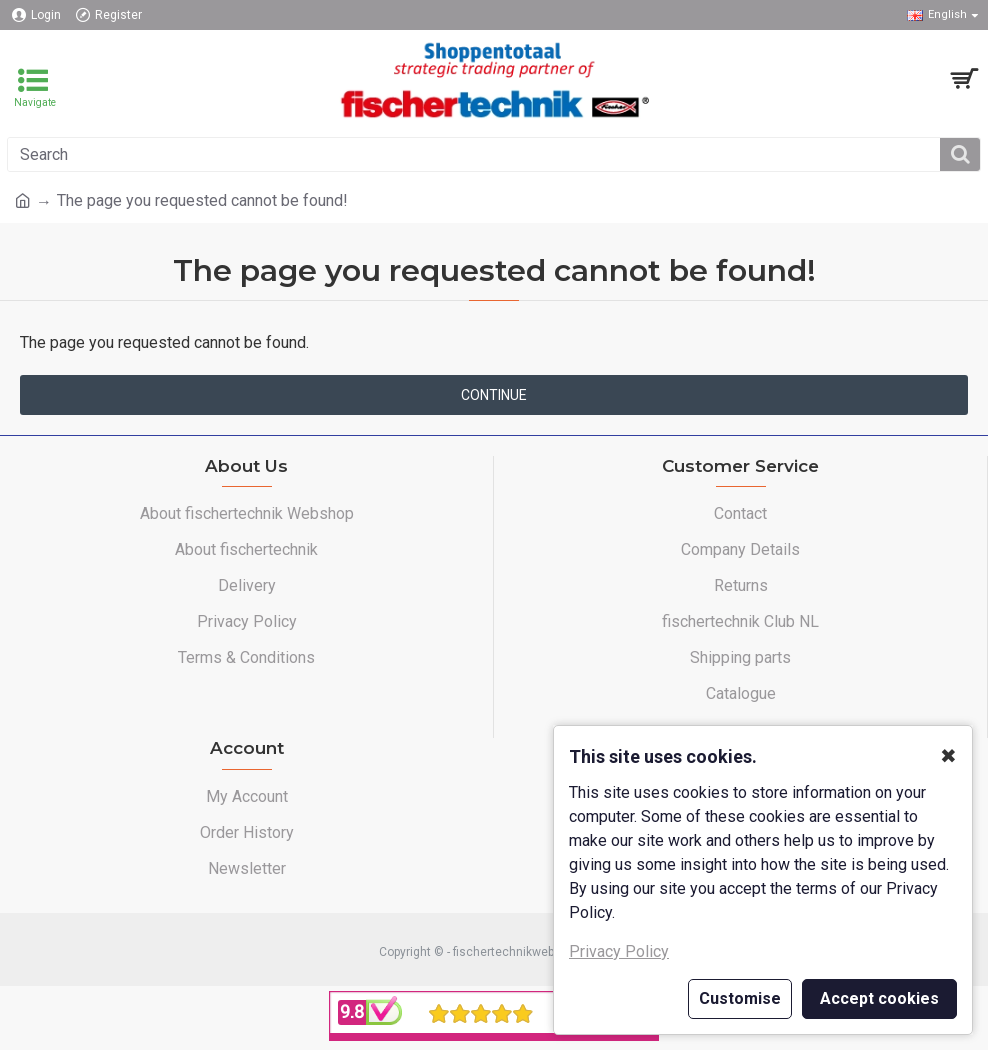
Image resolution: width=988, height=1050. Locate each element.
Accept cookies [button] (879, 998)
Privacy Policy (619, 951)
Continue (494, 395)
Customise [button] (740, 998)
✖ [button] (948, 756)
